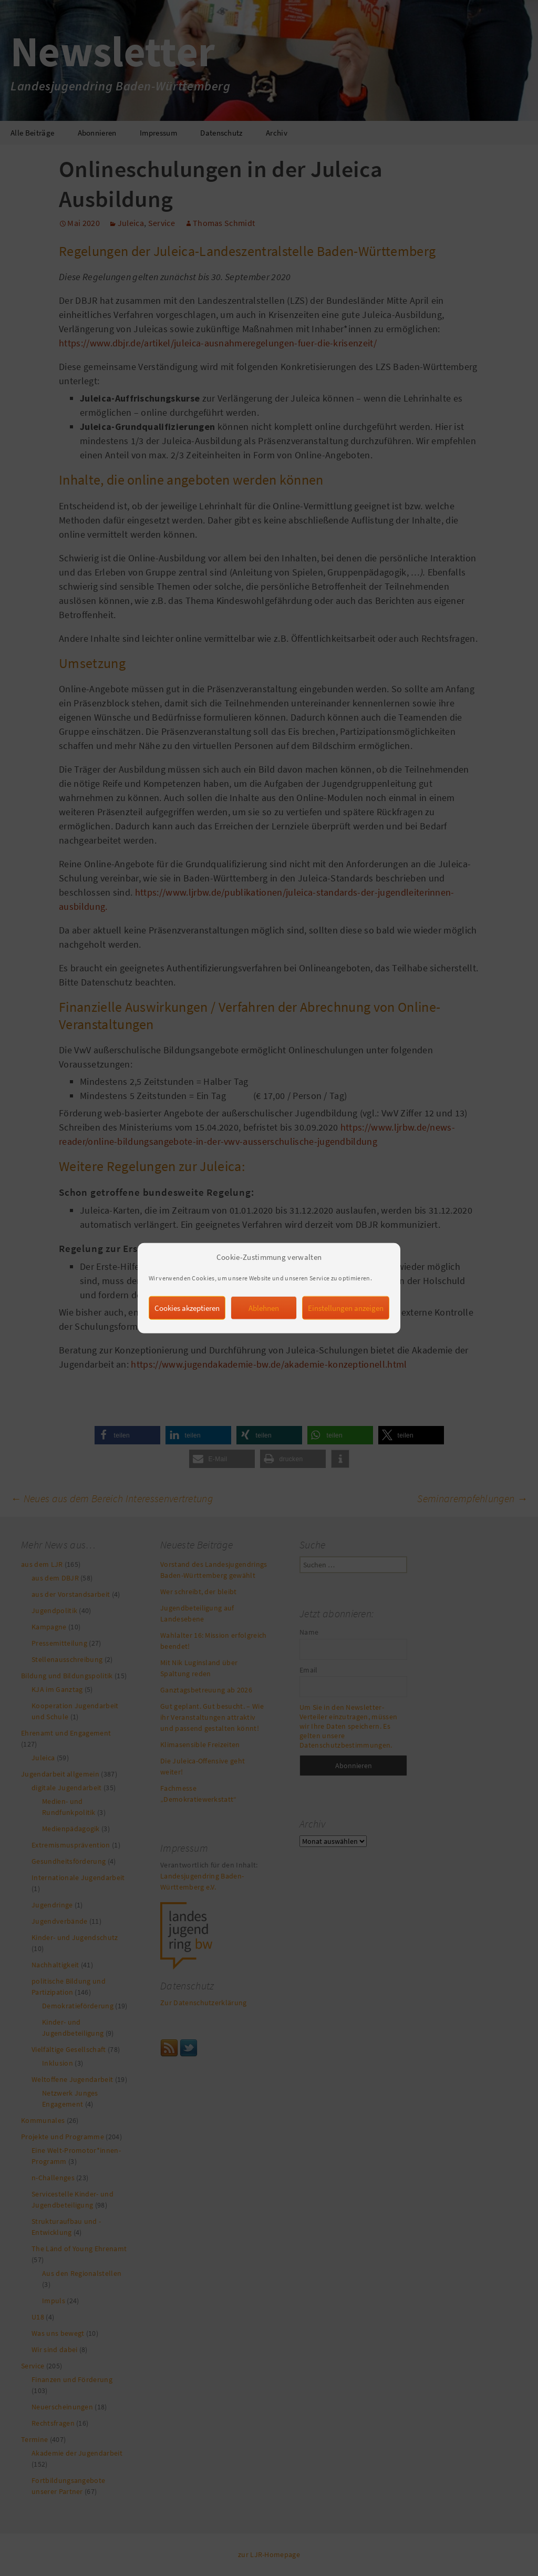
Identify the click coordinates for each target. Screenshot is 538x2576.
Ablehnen (264, 1321)
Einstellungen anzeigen (346, 1321)
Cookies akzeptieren (187, 1321)
